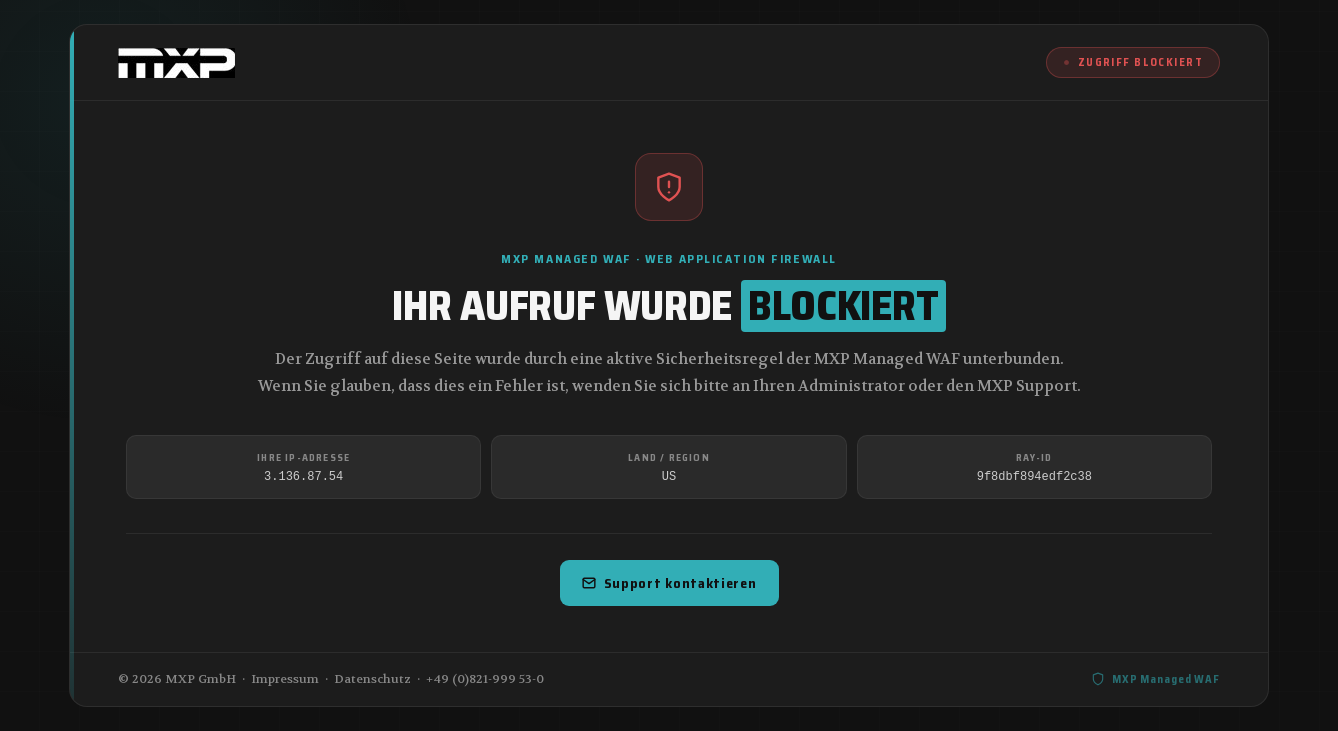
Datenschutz (372, 679)
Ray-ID (1034, 457)
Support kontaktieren (669, 583)
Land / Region (669, 457)
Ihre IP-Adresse (303, 457)
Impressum (285, 679)
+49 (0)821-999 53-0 (485, 679)
